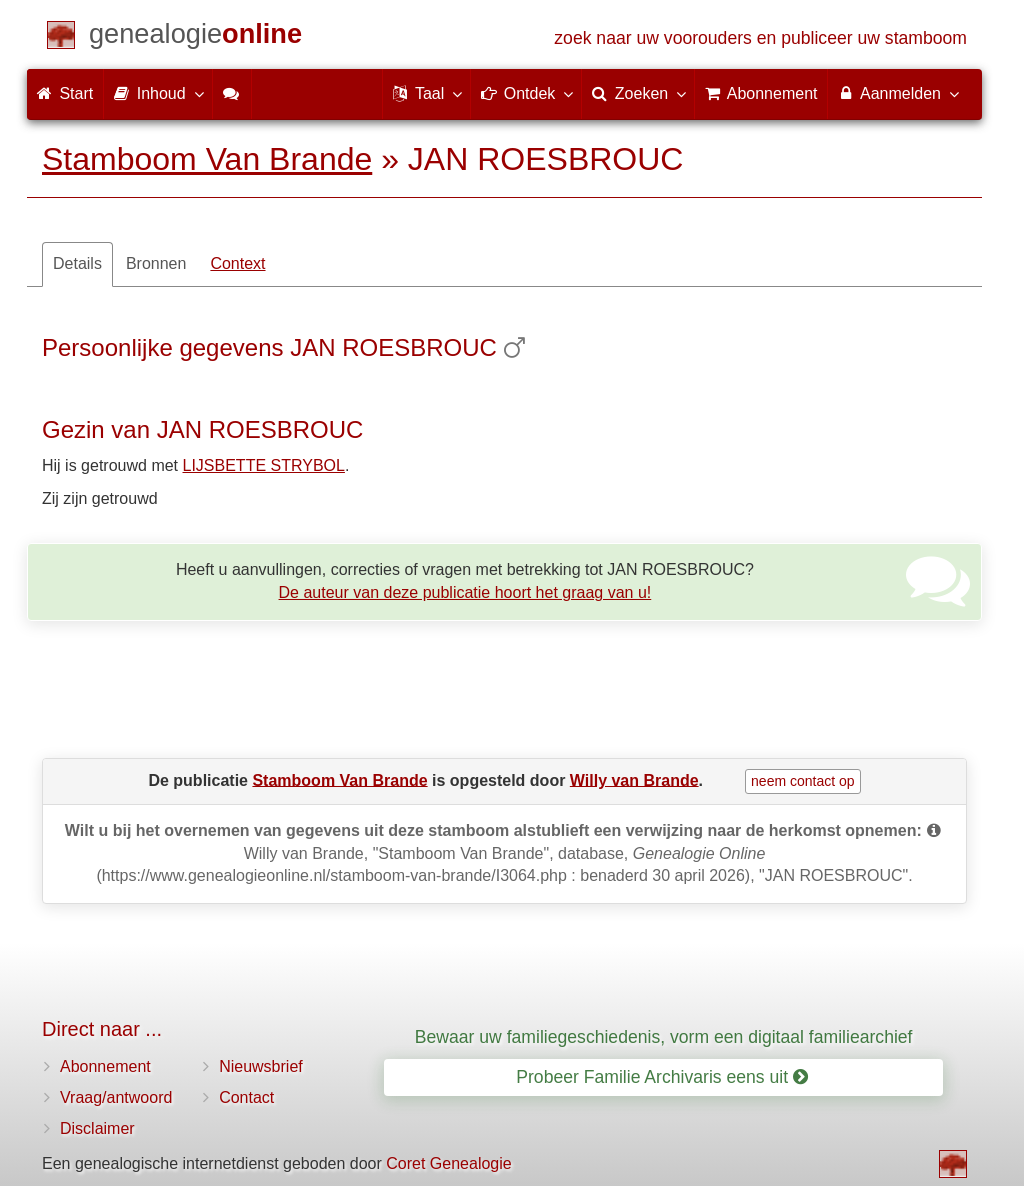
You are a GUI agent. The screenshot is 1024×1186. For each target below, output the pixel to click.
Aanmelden (897, 93)
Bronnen (156, 263)
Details (77, 263)
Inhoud (157, 93)
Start (65, 93)
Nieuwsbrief (261, 1066)
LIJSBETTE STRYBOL (264, 465)
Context (237, 263)
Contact (246, 1097)
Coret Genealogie (448, 1163)
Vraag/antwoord (116, 1097)
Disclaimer (97, 1128)
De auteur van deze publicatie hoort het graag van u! (465, 592)
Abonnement (105, 1066)
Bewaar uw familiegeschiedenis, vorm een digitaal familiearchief (664, 1037)
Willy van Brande (634, 779)
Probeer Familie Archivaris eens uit (662, 1077)
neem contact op (803, 781)
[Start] (195, 37)
